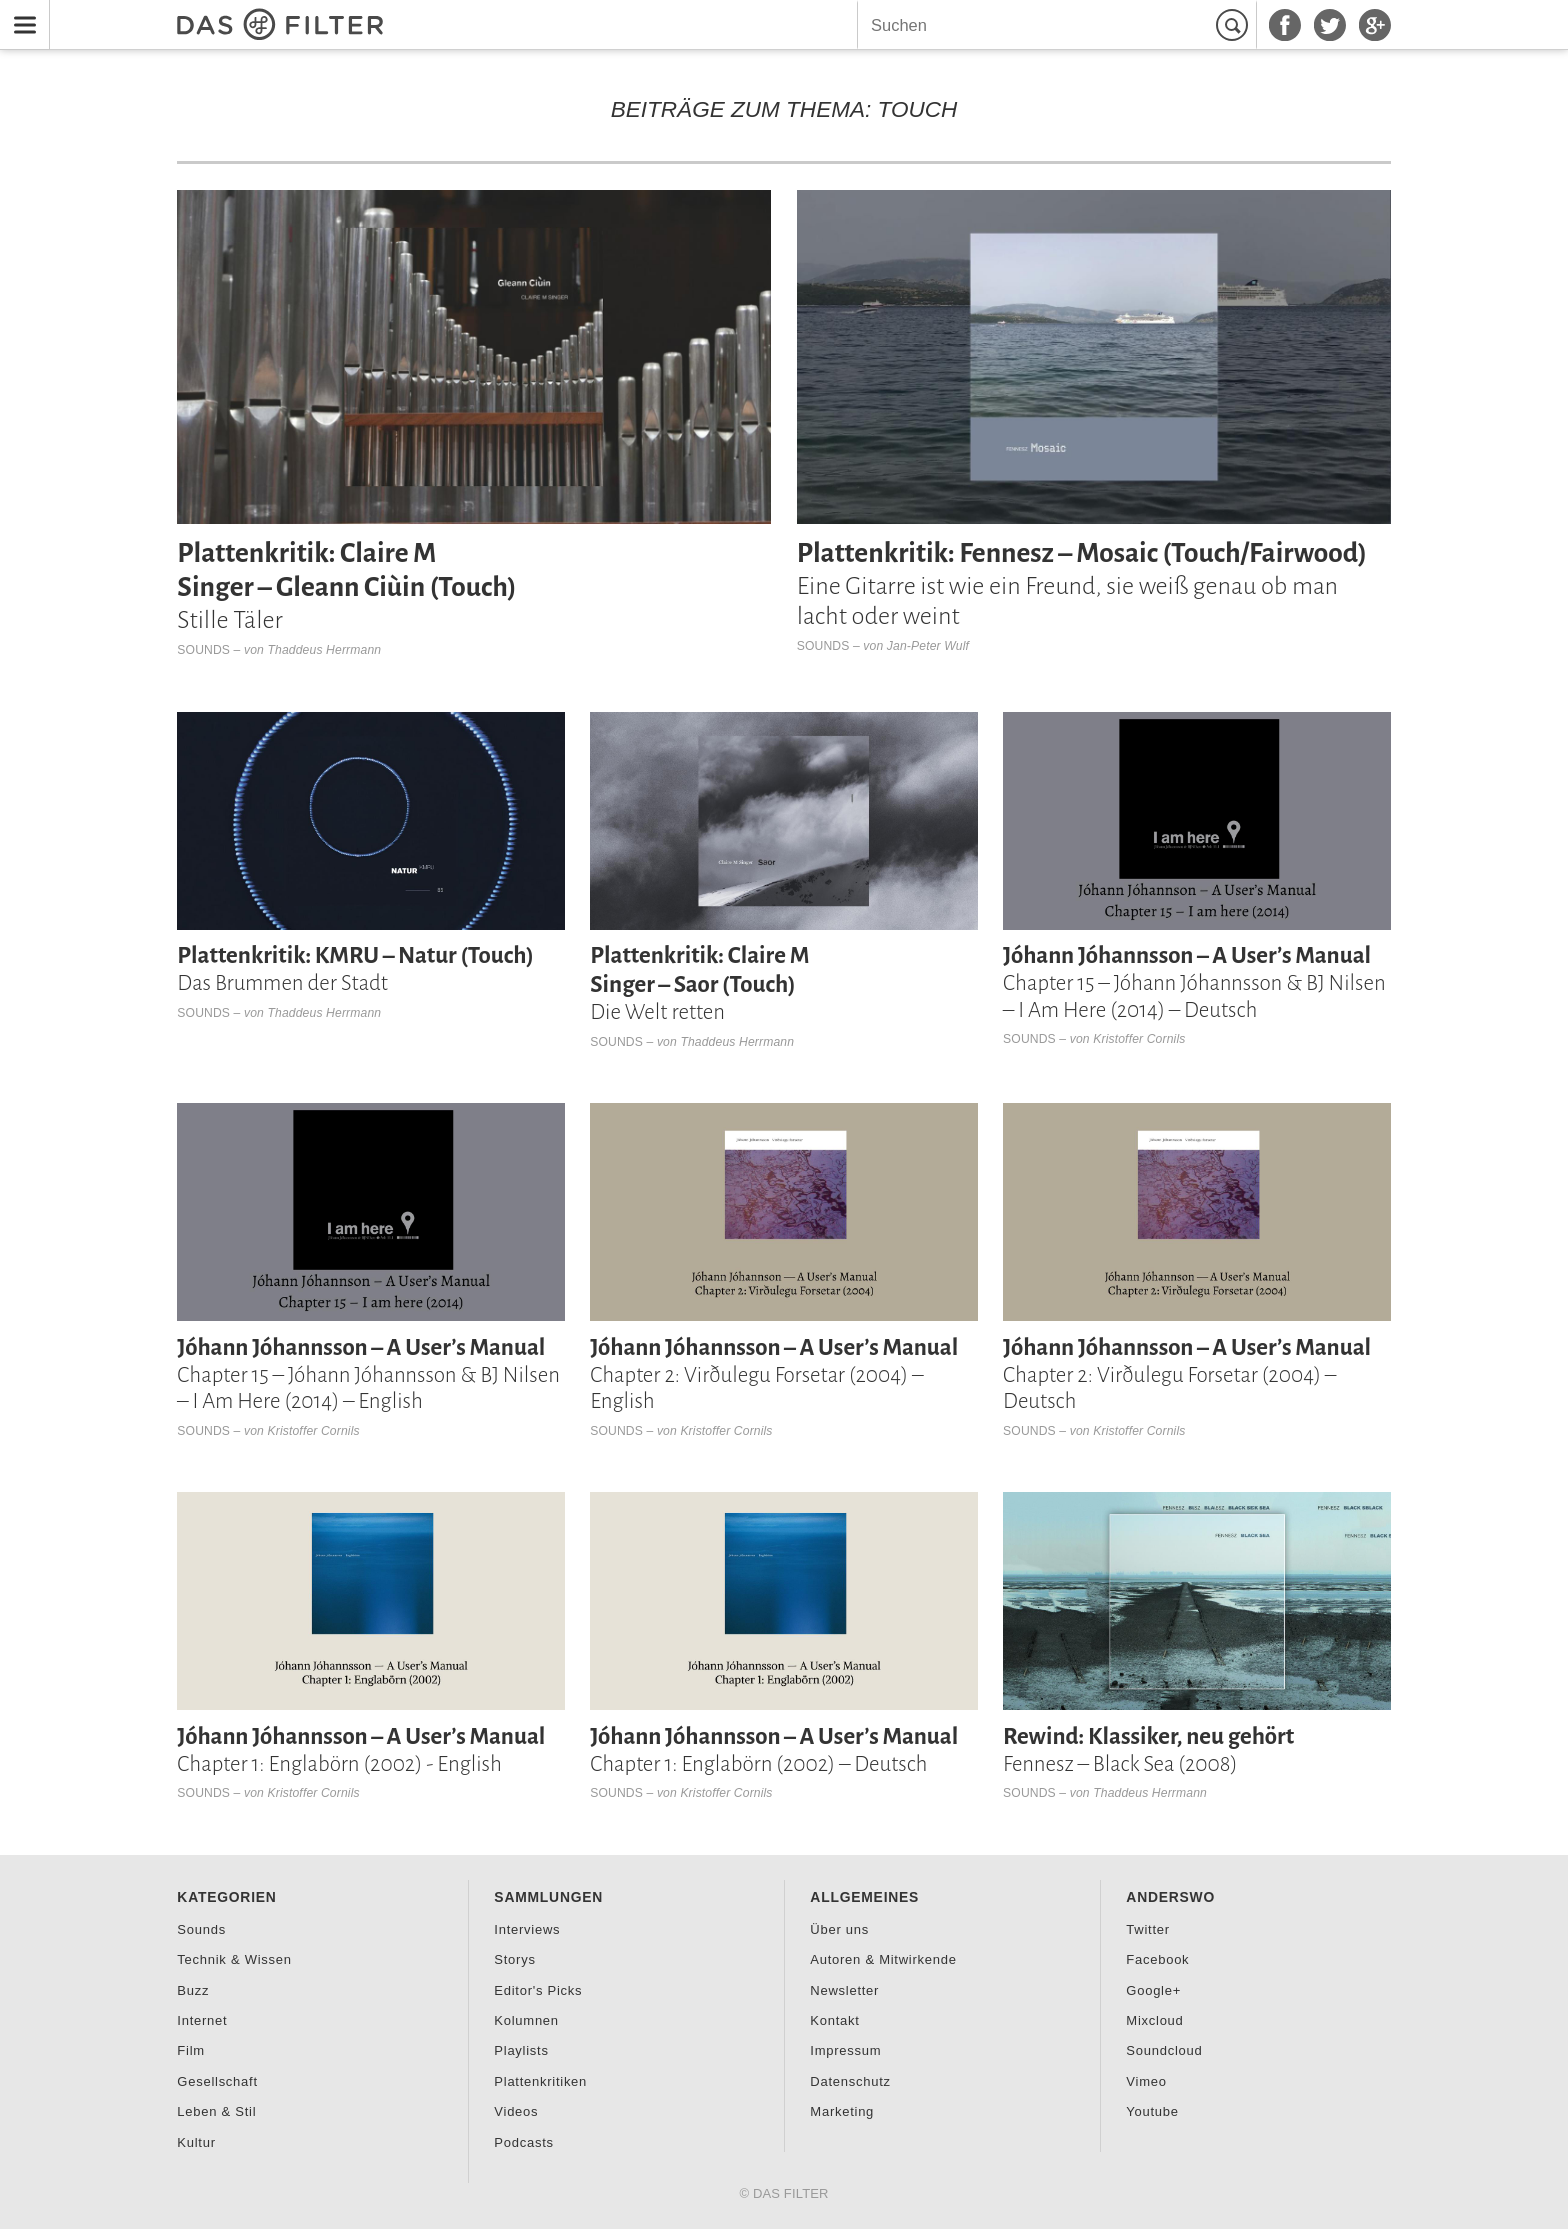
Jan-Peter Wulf (928, 646)
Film (191, 2050)
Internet (202, 2020)
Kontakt (834, 2020)
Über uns (839, 1929)
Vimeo (1146, 2081)
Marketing (842, 2111)
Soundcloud (1164, 2050)
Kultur (196, 2142)
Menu (19, 12)
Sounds (203, 650)
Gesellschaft (217, 2081)
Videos (516, 2111)
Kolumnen (526, 2020)
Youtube (1152, 2111)
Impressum (845, 2050)
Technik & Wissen (234, 1959)
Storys (514, 1959)
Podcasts (523, 2142)
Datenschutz (850, 2081)
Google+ (1153, 1990)
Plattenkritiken (540, 2081)
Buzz (193, 1990)
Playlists (521, 2050)
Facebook (1157, 1959)
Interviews (527, 1929)
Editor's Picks (538, 1990)
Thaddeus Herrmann (325, 650)
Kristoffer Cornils (1139, 1039)
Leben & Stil (216, 2111)
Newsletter (844, 1990)
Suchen (1235, 25)
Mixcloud (1154, 2020)
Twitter (1147, 1929)
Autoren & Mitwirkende (883, 1959)
